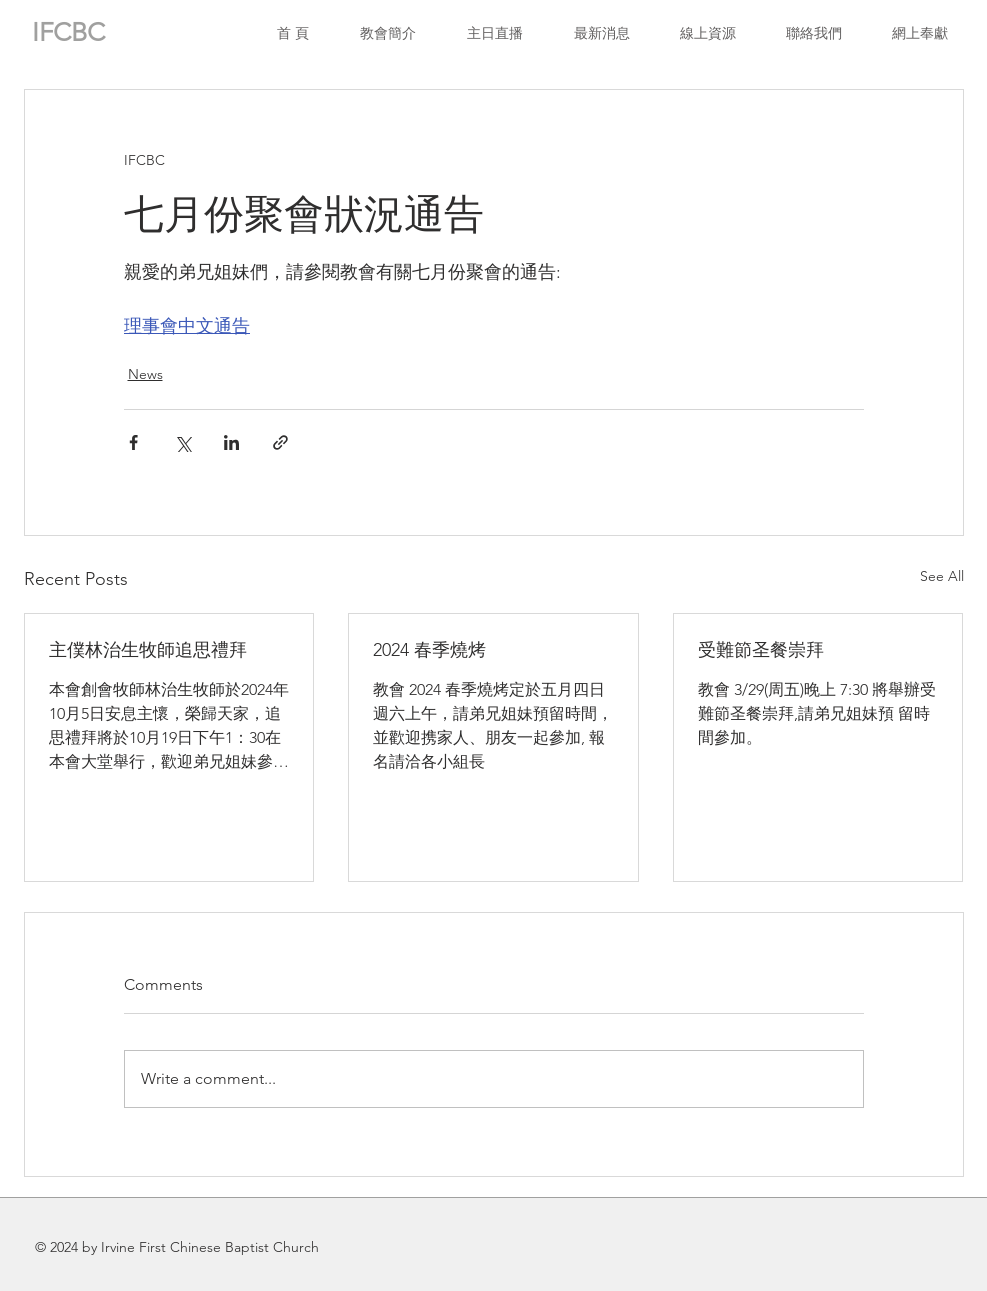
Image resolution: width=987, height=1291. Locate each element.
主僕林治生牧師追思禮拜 (148, 650)
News (145, 374)
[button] (708, 33)
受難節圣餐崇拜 (761, 650)
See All (942, 576)
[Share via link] (280, 442)
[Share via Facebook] (133, 442)
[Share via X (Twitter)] (182, 442)
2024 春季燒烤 (429, 650)
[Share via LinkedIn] (231, 442)
